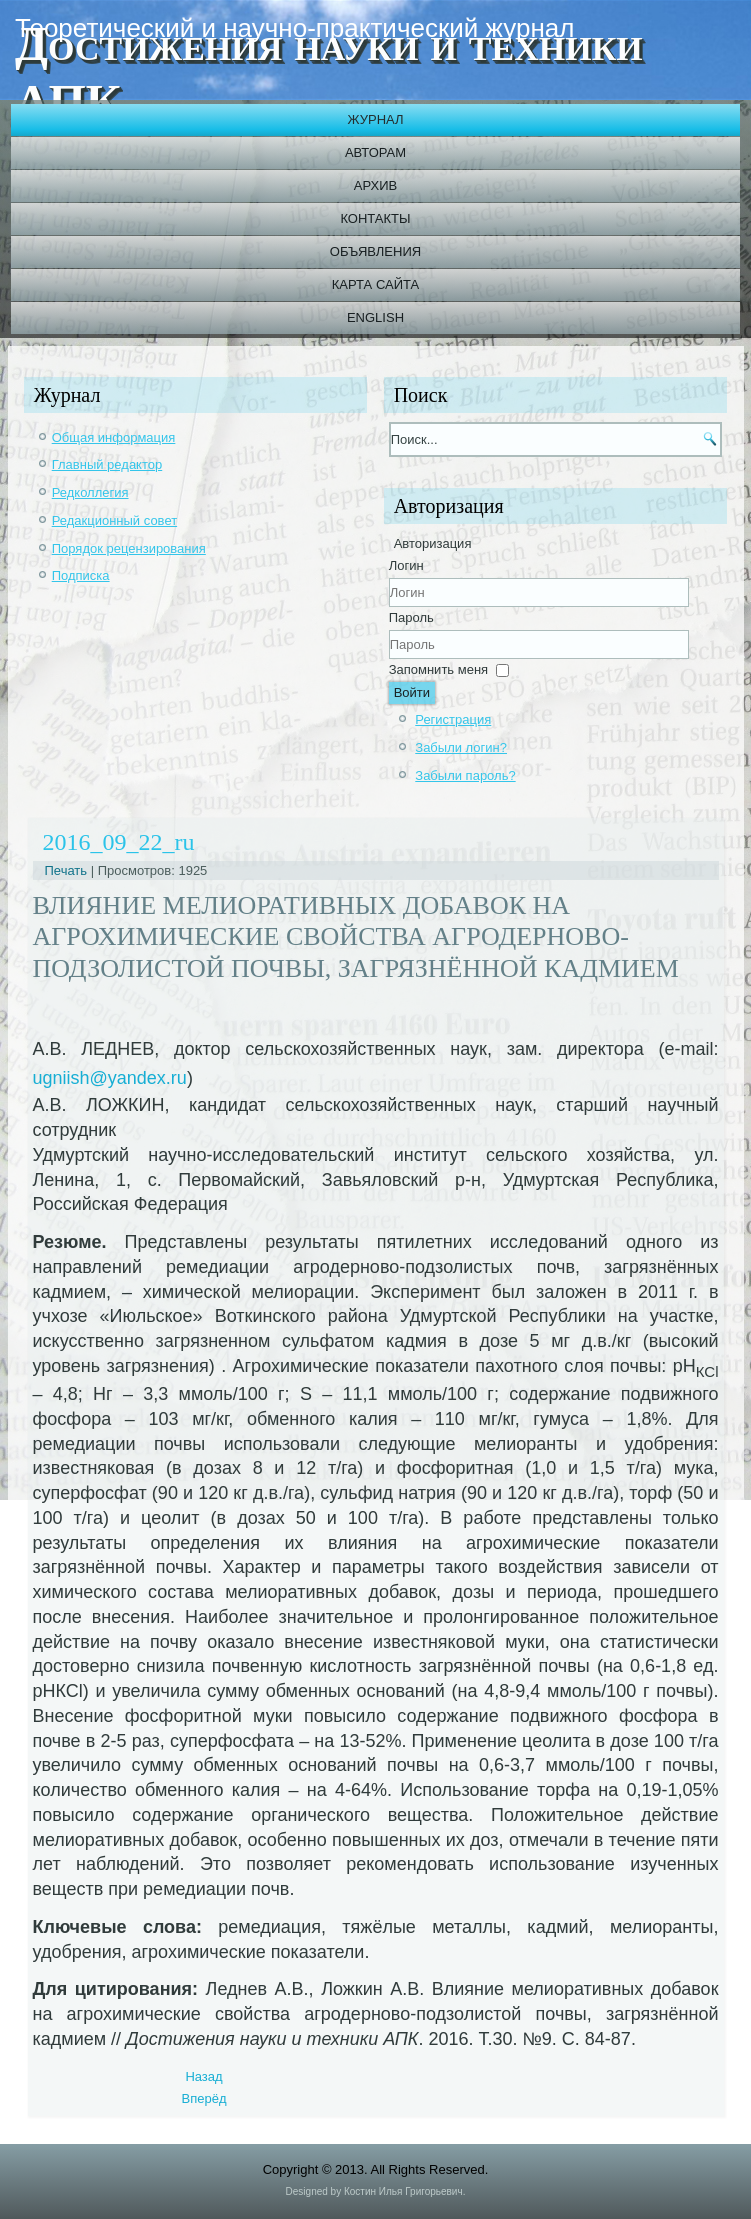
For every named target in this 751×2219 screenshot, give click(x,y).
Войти (412, 692)
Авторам (375, 152)
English (375, 317)
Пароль (411, 617)
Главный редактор (107, 464)
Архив (375, 185)
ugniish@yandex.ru (110, 1078)
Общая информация (114, 437)
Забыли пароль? (465, 775)
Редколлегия (90, 492)
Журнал (375, 119)
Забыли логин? (461, 747)
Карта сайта (375, 284)
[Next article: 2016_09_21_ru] (204, 2098)
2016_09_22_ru (119, 842)
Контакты (375, 218)
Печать (68, 870)
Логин (406, 565)
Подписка (81, 575)
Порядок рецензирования (129, 548)
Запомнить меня (438, 669)
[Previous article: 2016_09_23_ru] (203, 2076)
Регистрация (453, 719)
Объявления (375, 251)
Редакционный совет (114, 520)
